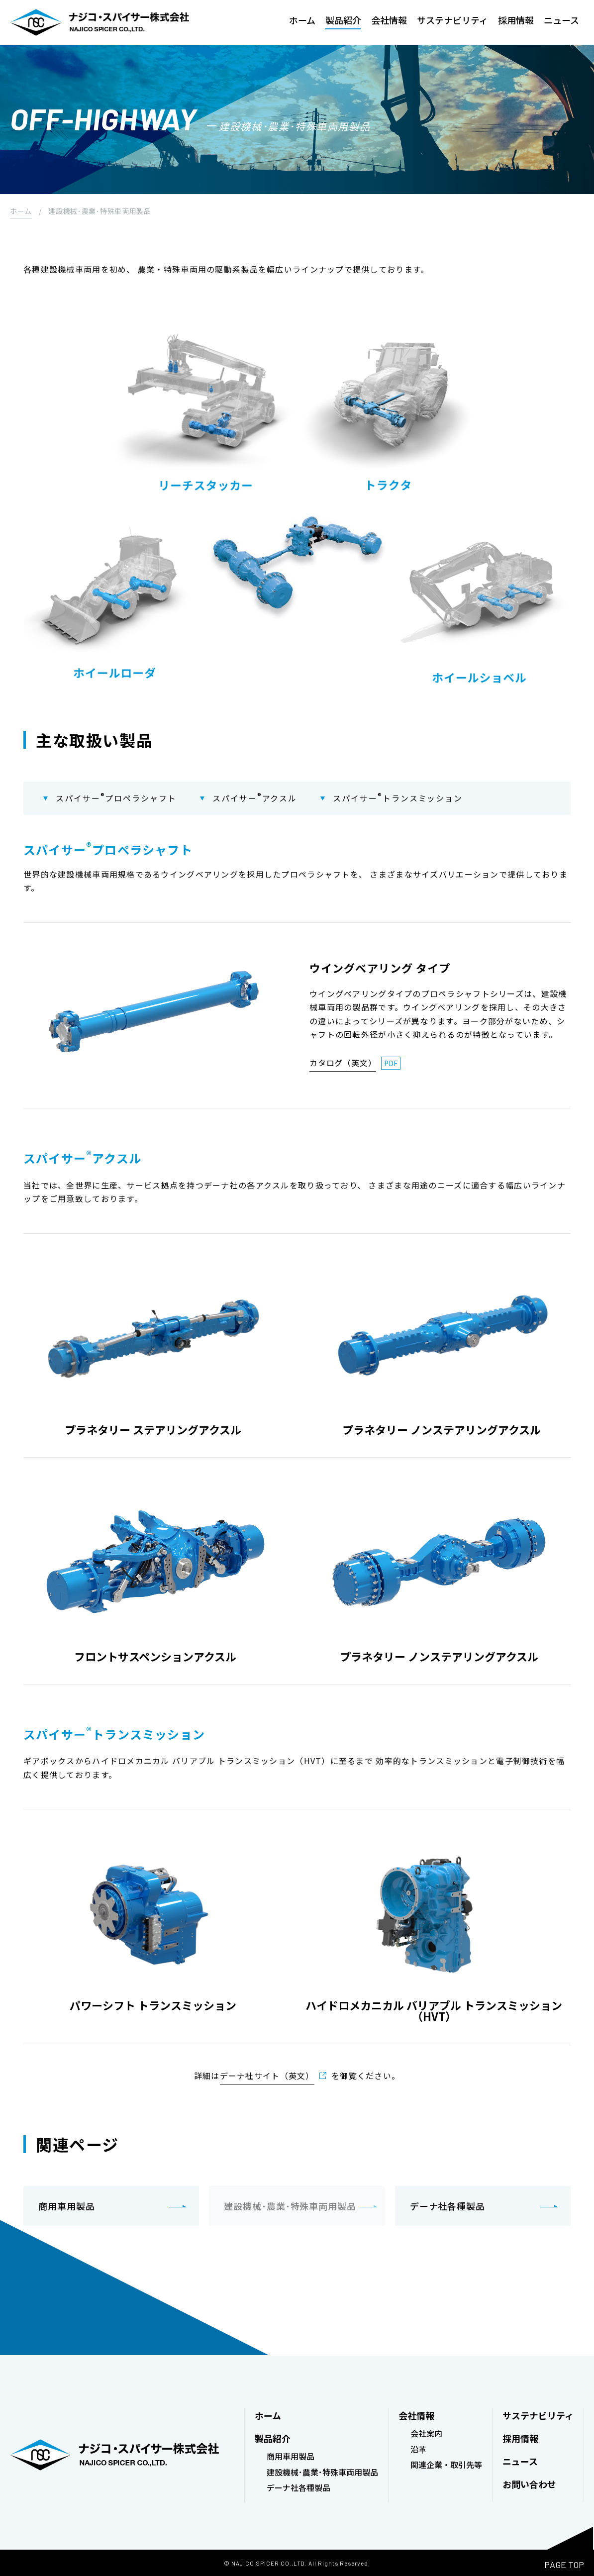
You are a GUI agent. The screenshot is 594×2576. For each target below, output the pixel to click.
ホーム (302, 20)
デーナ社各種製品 (447, 2205)
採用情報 (516, 20)
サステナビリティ (452, 20)
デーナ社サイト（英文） (267, 2075)
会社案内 (426, 2433)
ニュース (561, 20)
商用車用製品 (66, 2205)
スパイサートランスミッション (400, 798)
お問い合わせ (529, 2483)
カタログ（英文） (342, 1063)
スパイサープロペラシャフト (116, 798)
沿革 (418, 2449)
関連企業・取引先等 (446, 2464)
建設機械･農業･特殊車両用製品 (322, 2471)
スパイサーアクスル (255, 798)
